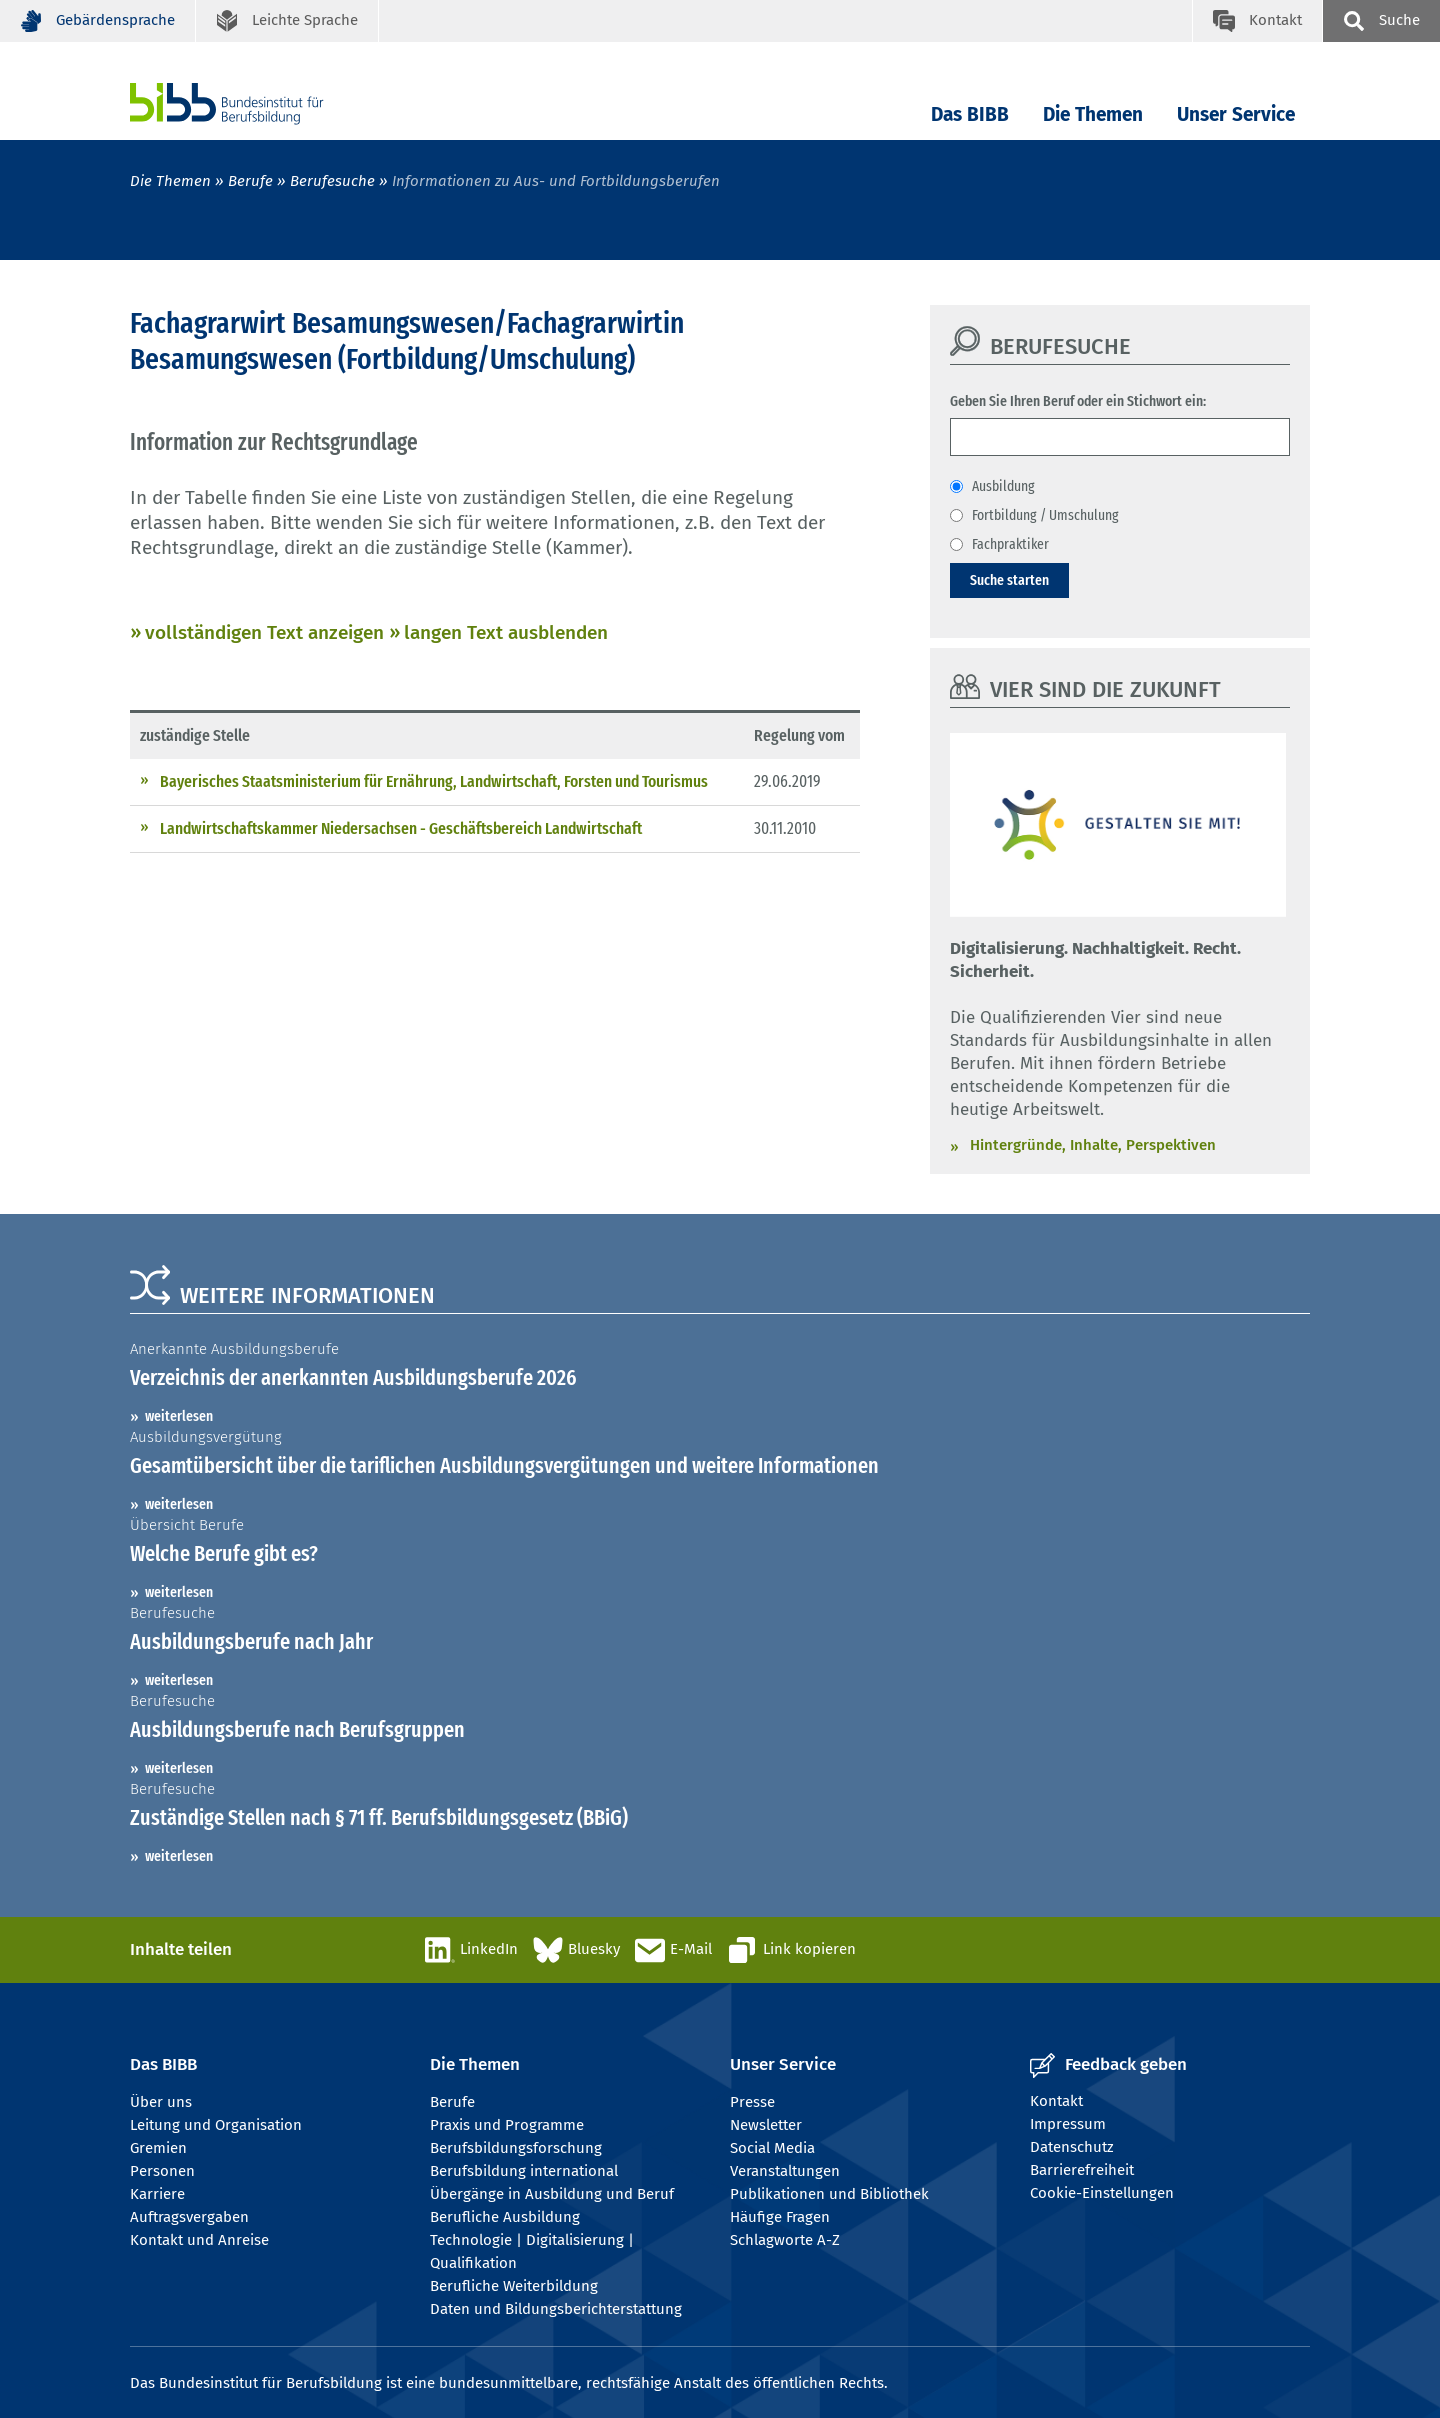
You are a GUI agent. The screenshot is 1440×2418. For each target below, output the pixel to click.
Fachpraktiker (1010, 544)
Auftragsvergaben (189, 2217)
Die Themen (1093, 114)
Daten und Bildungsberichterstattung (556, 2309)
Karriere (157, 2194)
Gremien (158, 2148)
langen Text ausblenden (506, 632)
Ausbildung (1003, 486)
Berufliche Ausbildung (505, 2217)
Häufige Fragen (780, 2217)
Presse (752, 2102)
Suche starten (1009, 580)
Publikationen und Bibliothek (829, 2194)
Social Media (772, 2148)
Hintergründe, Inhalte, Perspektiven (1093, 1145)
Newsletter (766, 2125)
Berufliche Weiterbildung (514, 2286)
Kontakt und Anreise (199, 2240)
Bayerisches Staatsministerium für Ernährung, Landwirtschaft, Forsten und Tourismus (434, 781)
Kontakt (1056, 2101)
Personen (162, 2171)
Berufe (250, 181)
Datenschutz (1072, 2147)
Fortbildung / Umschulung (1045, 515)
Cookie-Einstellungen (1102, 2193)
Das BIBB (970, 114)
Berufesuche (332, 181)
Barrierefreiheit (1082, 2170)
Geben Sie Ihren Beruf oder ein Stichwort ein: (1078, 401)
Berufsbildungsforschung (516, 2148)
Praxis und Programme (507, 2125)
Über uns (161, 2102)
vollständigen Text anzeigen (264, 632)
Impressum (1068, 2124)
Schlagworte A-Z (785, 2240)
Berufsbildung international (524, 2171)
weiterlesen (179, 1416)
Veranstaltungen (785, 2171)
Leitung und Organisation (216, 2125)
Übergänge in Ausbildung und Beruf (552, 2194)
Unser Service (1236, 114)
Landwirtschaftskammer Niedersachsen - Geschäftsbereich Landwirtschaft (401, 828)
